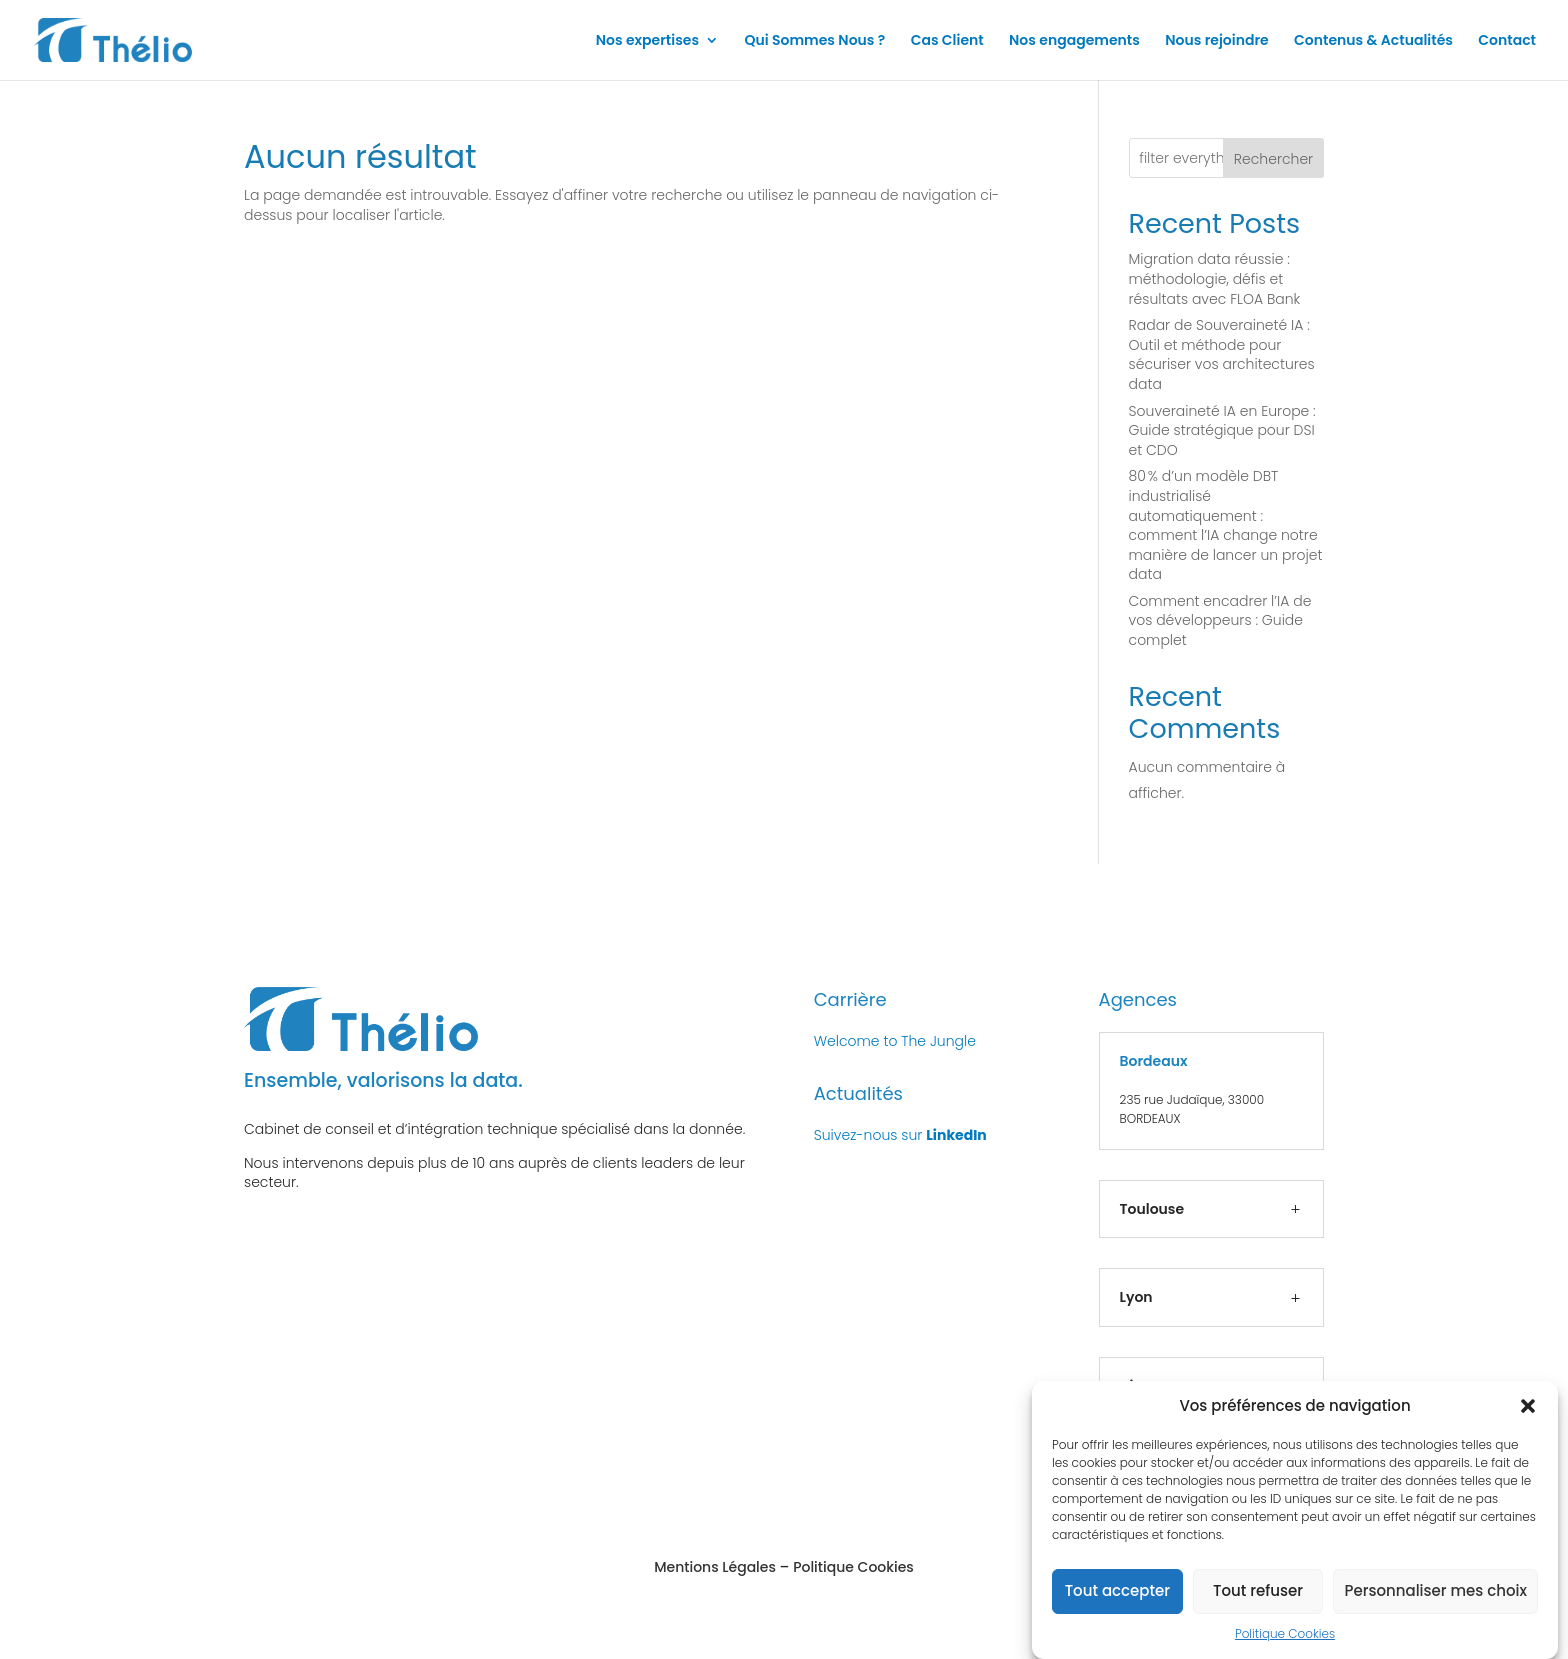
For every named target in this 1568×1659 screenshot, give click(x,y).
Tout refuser (1258, 1602)
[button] (1528, 1417)
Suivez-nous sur (900, 1135)
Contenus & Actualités (1373, 41)
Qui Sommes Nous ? (814, 41)
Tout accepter (1117, 1602)
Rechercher (1273, 159)
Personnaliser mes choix (1435, 1602)
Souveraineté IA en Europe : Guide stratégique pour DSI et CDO (1222, 430)
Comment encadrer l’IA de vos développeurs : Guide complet (1220, 620)
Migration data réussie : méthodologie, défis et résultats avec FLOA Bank (1215, 278)
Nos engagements (1074, 41)
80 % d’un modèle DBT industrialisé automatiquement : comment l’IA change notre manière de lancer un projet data (1226, 525)
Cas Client (947, 41)
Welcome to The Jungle (895, 1041)
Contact (1507, 41)
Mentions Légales (715, 1567)
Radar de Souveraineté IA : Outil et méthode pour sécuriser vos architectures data (1222, 354)
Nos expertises (647, 41)
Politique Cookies (1285, 1644)
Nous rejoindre (1217, 41)
